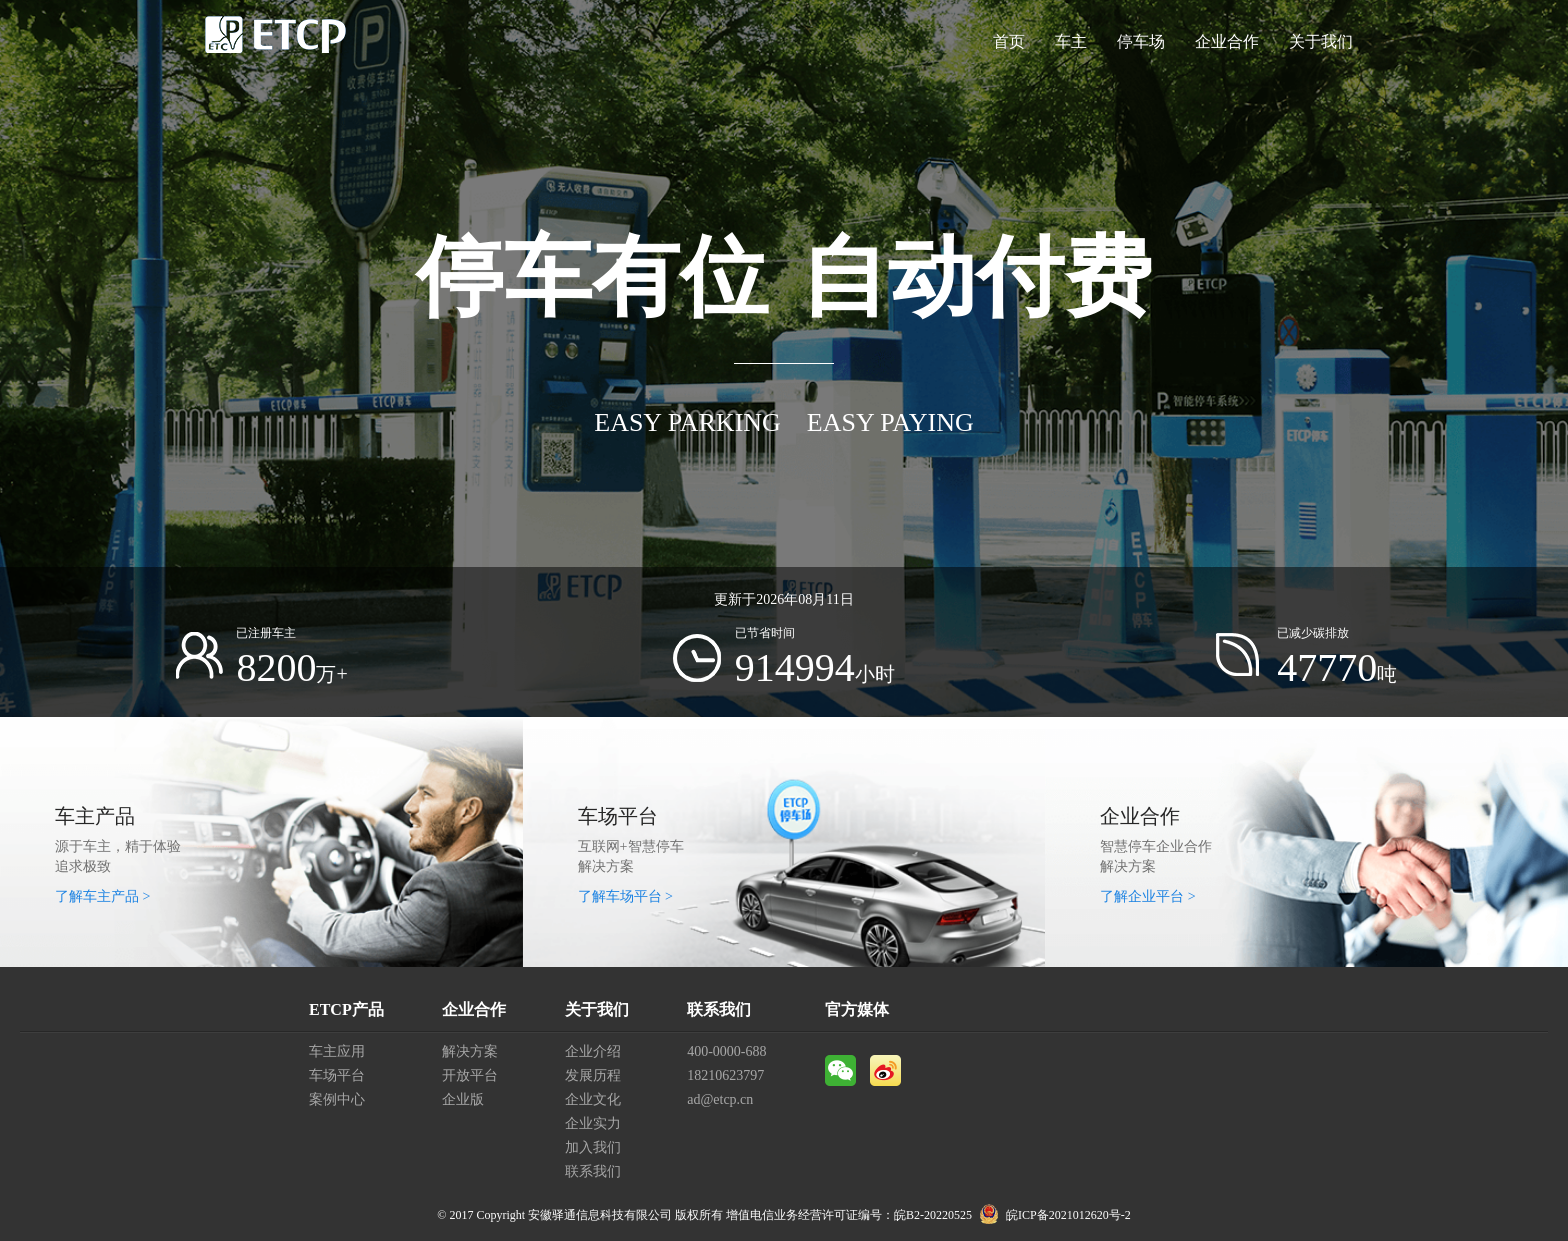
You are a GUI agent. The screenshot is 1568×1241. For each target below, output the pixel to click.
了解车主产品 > (102, 896)
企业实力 (593, 1123)
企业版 (463, 1099)
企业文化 (593, 1099)
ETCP (276, 42)
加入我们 (593, 1147)
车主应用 (337, 1051)
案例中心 (337, 1099)
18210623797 (725, 1075)
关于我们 (1321, 41)
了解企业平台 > (1147, 896)
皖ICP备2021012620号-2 (1068, 1215)
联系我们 (593, 1171)
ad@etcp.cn (720, 1099)
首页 (1009, 41)
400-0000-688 (726, 1051)
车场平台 (337, 1075)
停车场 (1141, 41)
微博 (885, 1070)
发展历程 (593, 1075)
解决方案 (470, 1051)
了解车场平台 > (625, 896)
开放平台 (470, 1075)
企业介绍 (593, 1051)
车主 (1071, 41)
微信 (840, 1070)
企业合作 (1227, 41)
